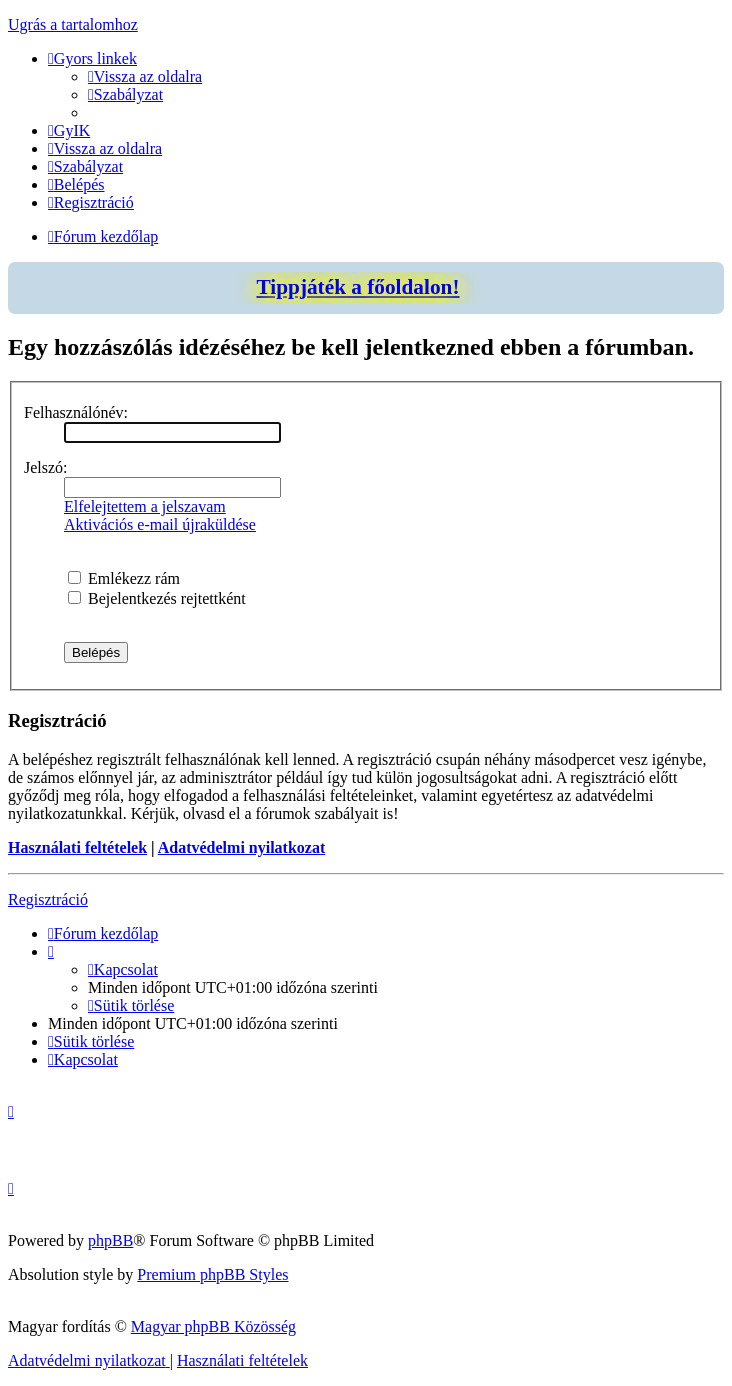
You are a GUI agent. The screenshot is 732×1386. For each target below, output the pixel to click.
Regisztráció (48, 899)
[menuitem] (145, 76)
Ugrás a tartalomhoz (73, 24)
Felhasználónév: (76, 412)
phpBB (110, 1240)
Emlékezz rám (124, 578)
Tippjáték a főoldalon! (357, 287)
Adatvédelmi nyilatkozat (242, 847)
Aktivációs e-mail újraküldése (160, 524)
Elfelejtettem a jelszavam (145, 506)
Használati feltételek (77, 847)
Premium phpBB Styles (212, 1274)
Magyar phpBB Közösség (213, 1326)
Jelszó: (46, 467)
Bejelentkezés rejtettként (157, 598)
